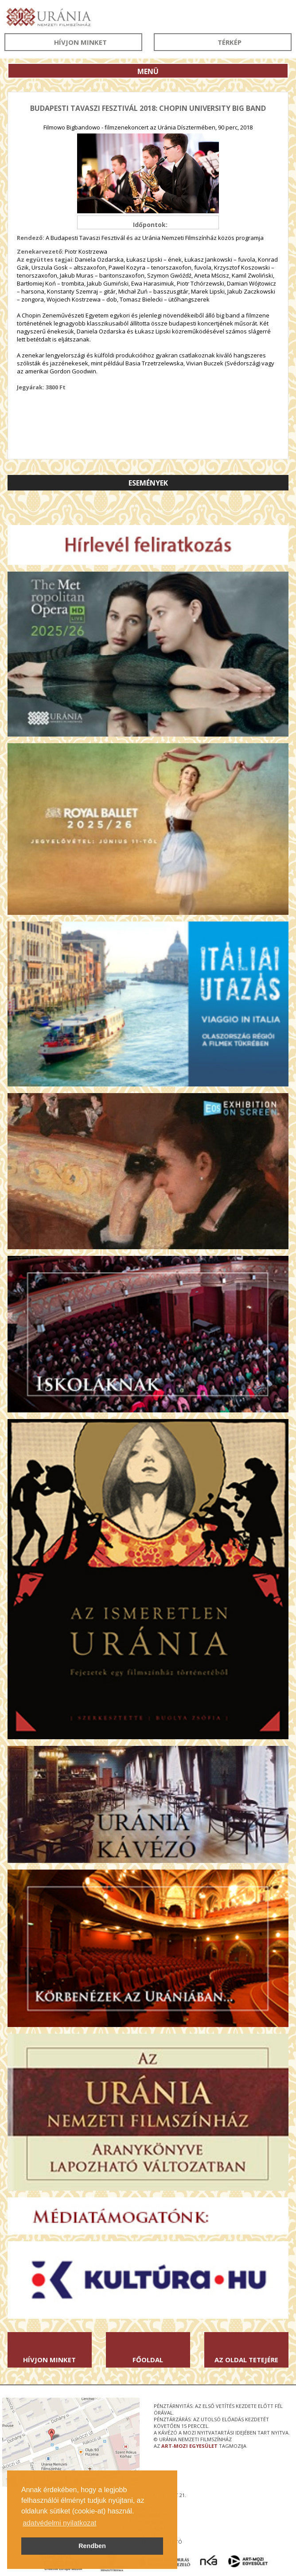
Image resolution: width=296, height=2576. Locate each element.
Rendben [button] (92, 2545)
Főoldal (147, 2359)
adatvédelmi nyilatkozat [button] (59, 2523)
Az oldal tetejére (246, 2359)
